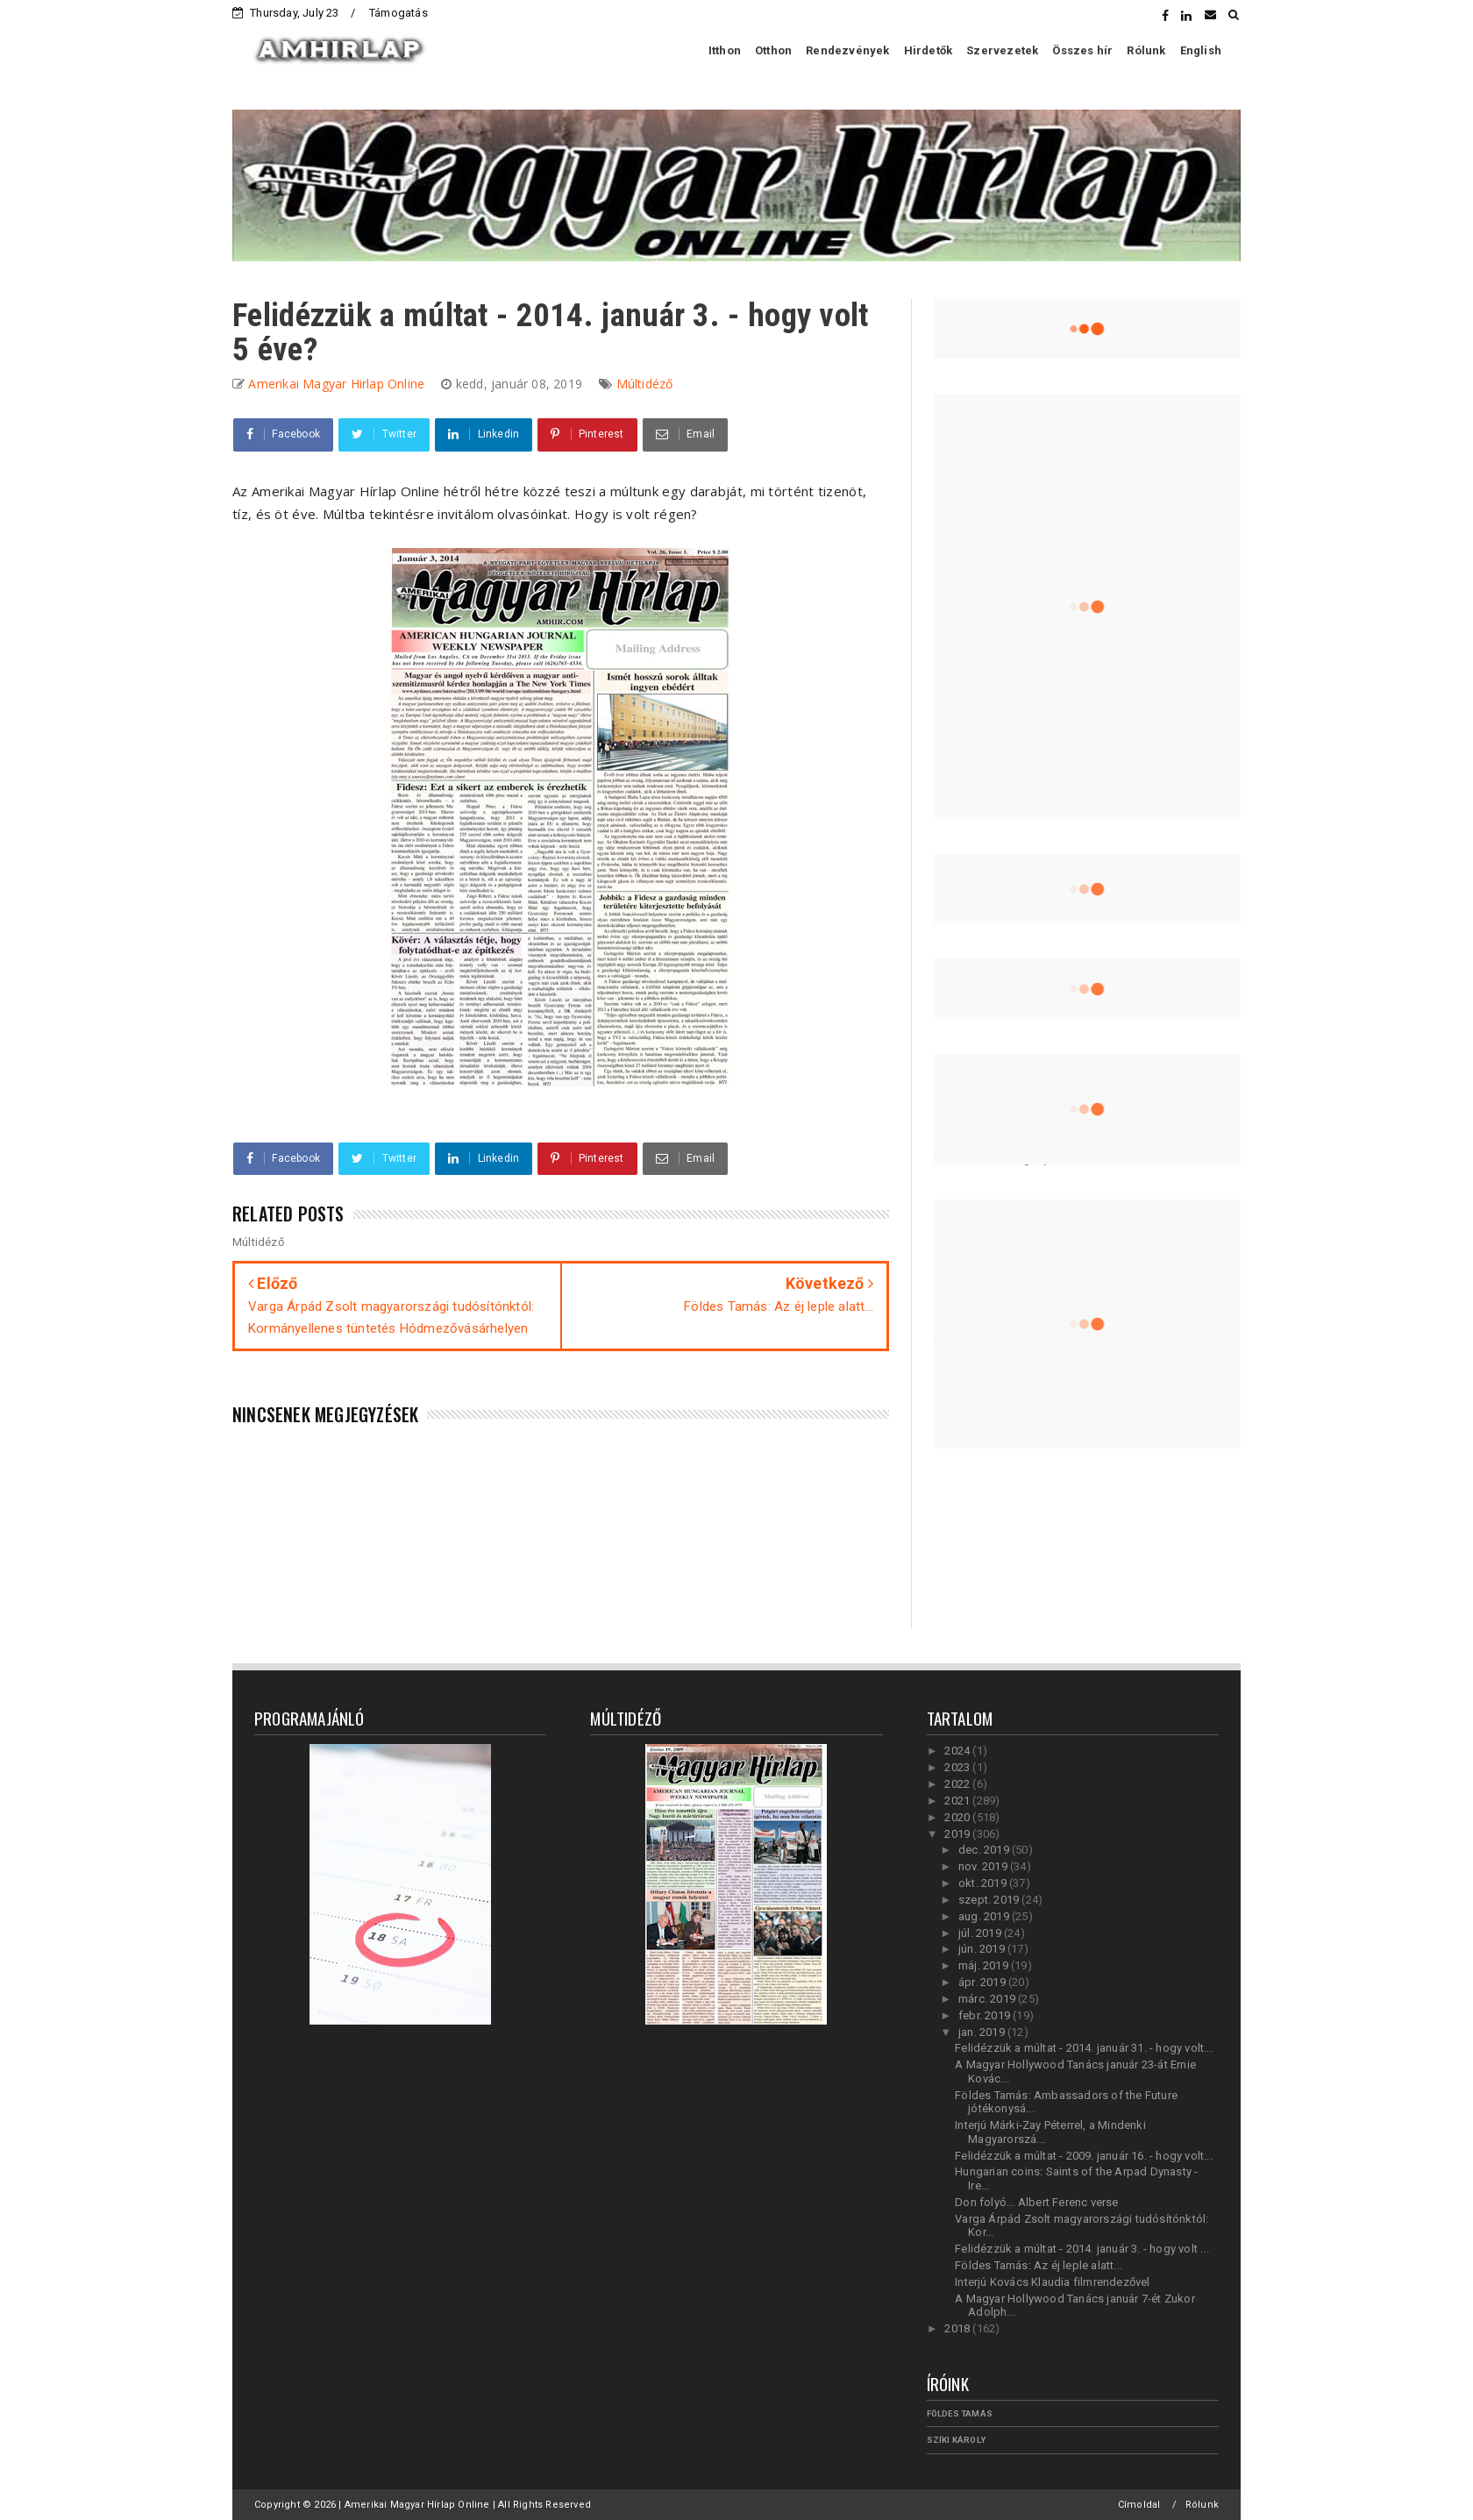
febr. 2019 (985, 2015)
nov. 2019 (984, 1866)
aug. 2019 (985, 1916)
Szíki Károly (956, 2440)
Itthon (724, 50)
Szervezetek (1002, 50)
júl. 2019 (981, 1933)
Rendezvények (847, 50)
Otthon (773, 50)
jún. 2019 (982, 1948)
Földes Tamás (960, 2413)
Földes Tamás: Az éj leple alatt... (1038, 2265)
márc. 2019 (988, 1998)
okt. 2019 (983, 1883)
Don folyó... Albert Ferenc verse (1036, 2202)
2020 (958, 1817)
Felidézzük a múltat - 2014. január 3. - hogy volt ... (1082, 2248)
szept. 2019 (989, 1899)
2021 (958, 1800)
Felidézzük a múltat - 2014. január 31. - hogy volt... (1084, 2047)
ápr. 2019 (983, 1982)
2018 (958, 2328)
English (1200, 50)
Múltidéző (644, 383)
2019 (958, 1833)
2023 (958, 1767)
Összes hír (1082, 50)
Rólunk (1146, 50)
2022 (958, 1783)
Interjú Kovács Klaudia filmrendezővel (1052, 2282)
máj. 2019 (984, 1965)
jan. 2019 (982, 2032)
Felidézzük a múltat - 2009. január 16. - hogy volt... (1084, 2155)
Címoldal (1139, 2504)
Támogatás (398, 12)
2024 (958, 1750)
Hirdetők (928, 50)
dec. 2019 (985, 1849)
